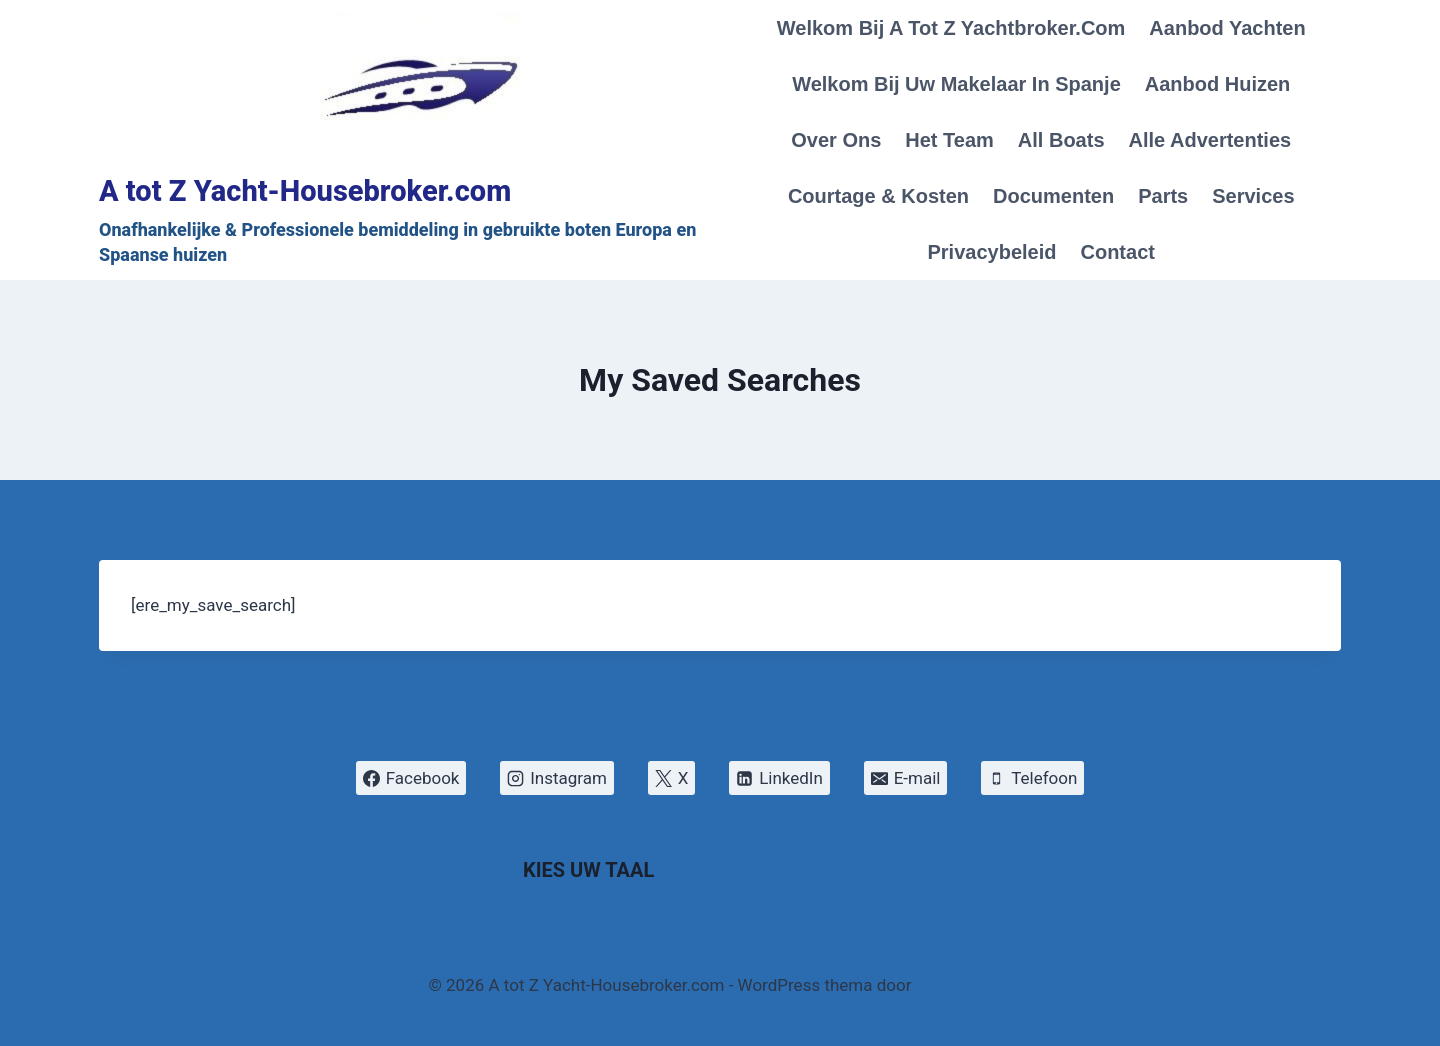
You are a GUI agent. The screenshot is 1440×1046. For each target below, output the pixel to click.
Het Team (949, 140)
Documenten (1053, 196)
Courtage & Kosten (878, 196)
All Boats (1061, 140)
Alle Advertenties (1210, 140)
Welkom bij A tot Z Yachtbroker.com (951, 28)
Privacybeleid (992, 252)
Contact (1117, 252)
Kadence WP (964, 985)
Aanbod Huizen (1218, 84)
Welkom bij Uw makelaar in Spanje (956, 84)
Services (1253, 196)
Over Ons (836, 140)
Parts (1163, 196)
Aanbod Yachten (1227, 28)
